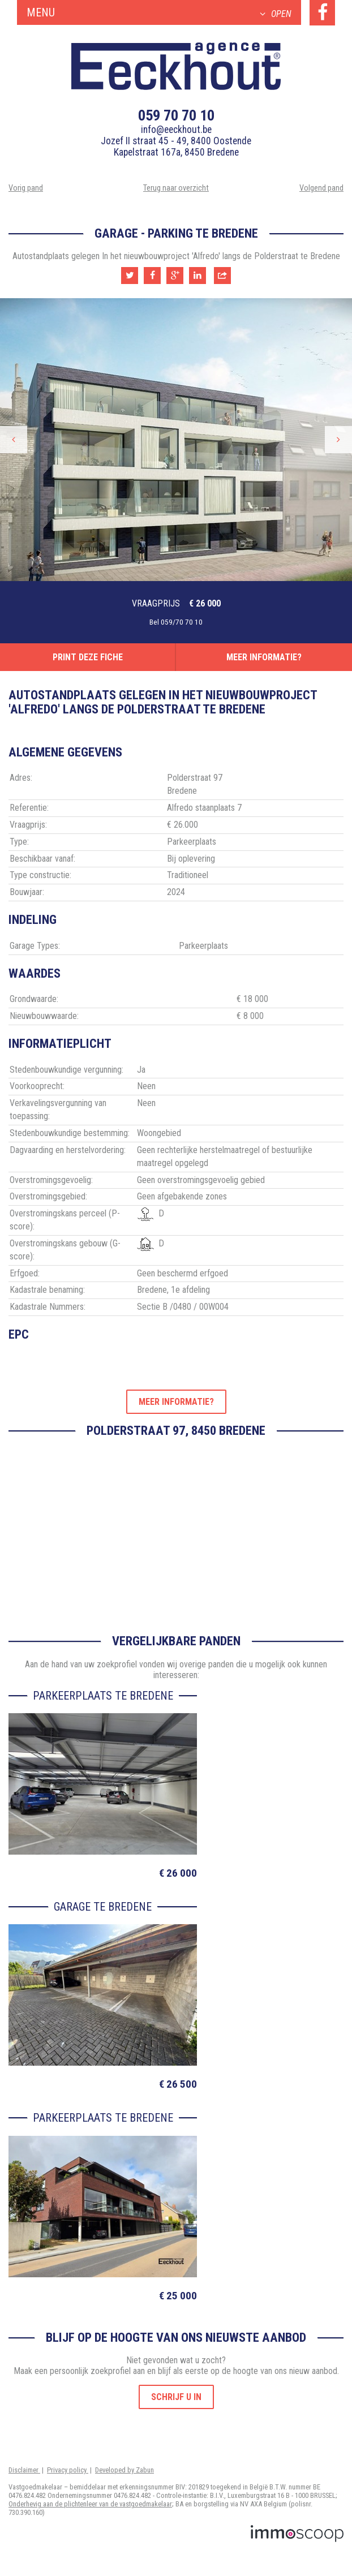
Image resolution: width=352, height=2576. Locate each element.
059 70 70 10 (176, 115)
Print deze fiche (88, 657)
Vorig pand (25, 188)
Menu (159, 12)
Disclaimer (24, 2470)
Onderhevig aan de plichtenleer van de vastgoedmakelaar (90, 2504)
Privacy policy (67, 2470)
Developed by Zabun (124, 2470)
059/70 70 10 (182, 621)
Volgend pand (321, 188)
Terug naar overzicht (176, 188)
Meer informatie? (264, 657)
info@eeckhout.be (176, 129)
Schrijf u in (176, 2397)
